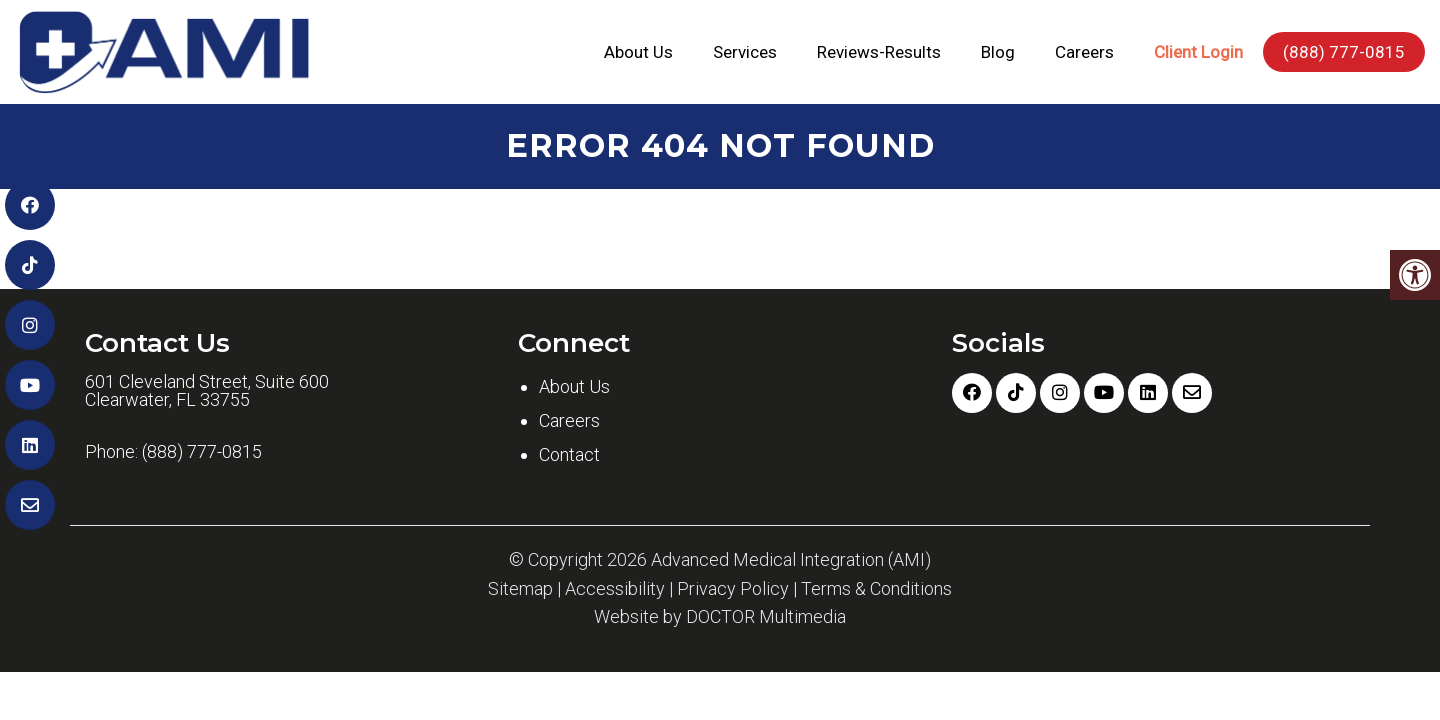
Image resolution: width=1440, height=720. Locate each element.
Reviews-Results (879, 52)
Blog (998, 52)
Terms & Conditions (876, 589)
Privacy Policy (733, 589)
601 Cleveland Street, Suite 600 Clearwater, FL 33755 (207, 391)
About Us (638, 52)
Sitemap (520, 589)
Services (745, 52)
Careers (1084, 52)
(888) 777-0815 (1344, 52)
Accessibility (615, 589)
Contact (569, 454)
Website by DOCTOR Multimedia (720, 617)
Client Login (1198, 52)
